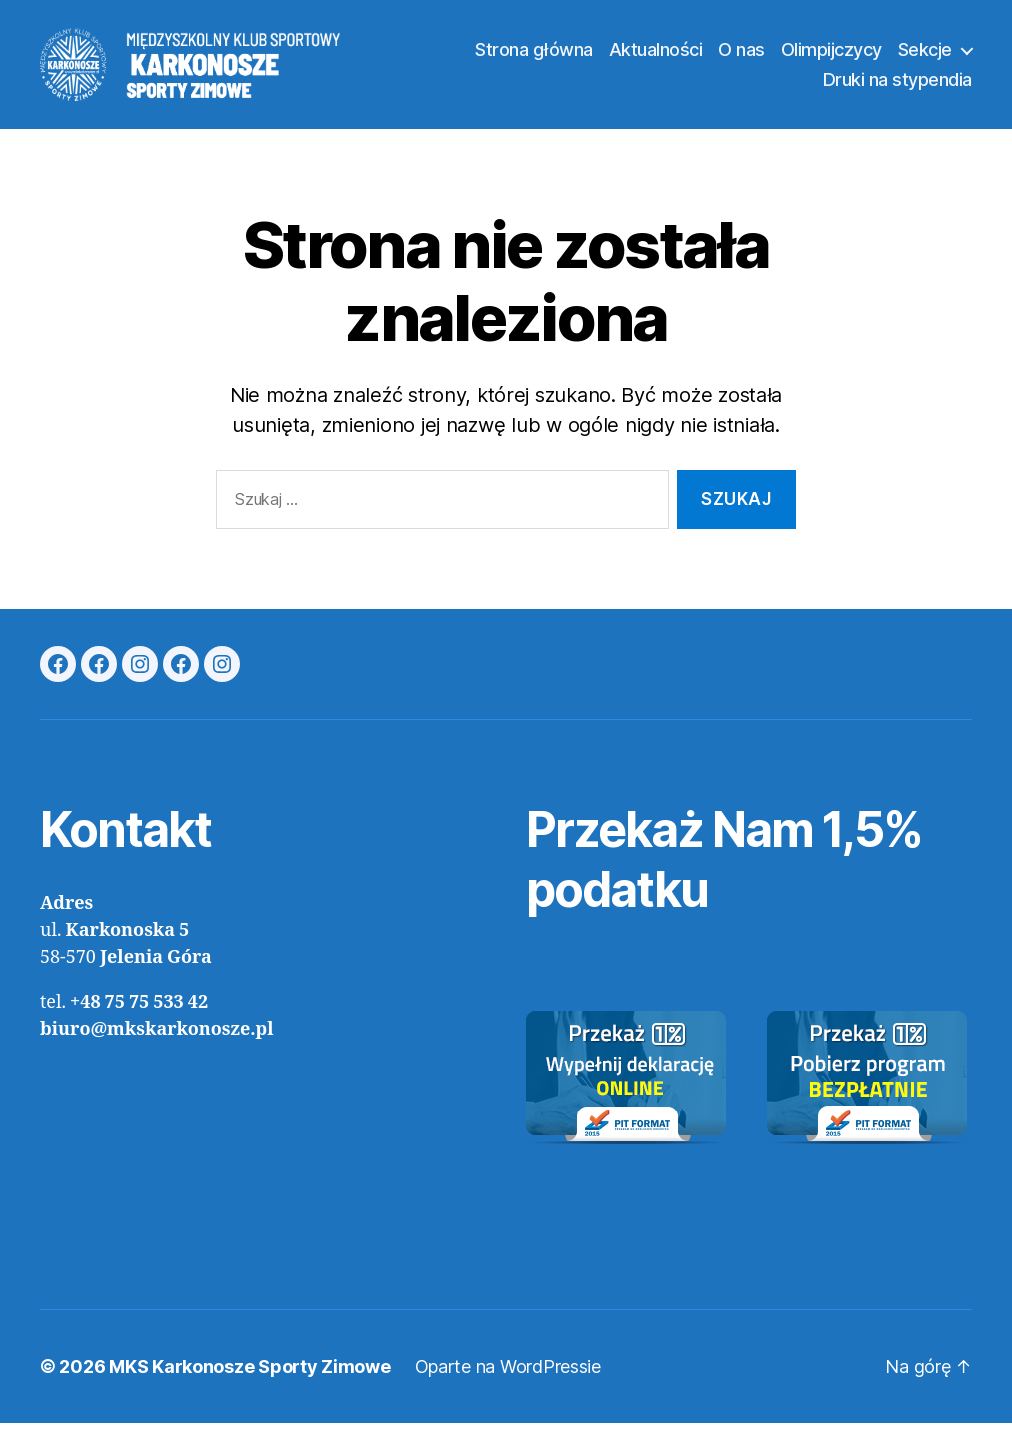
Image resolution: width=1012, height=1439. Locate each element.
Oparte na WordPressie (508, 1382)
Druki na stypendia (897, 87)
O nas (741, 57)
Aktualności (656, 57)
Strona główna (534, 57)
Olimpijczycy (831, 57)
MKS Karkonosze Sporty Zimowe (249, 1382)
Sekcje (925, 57)
